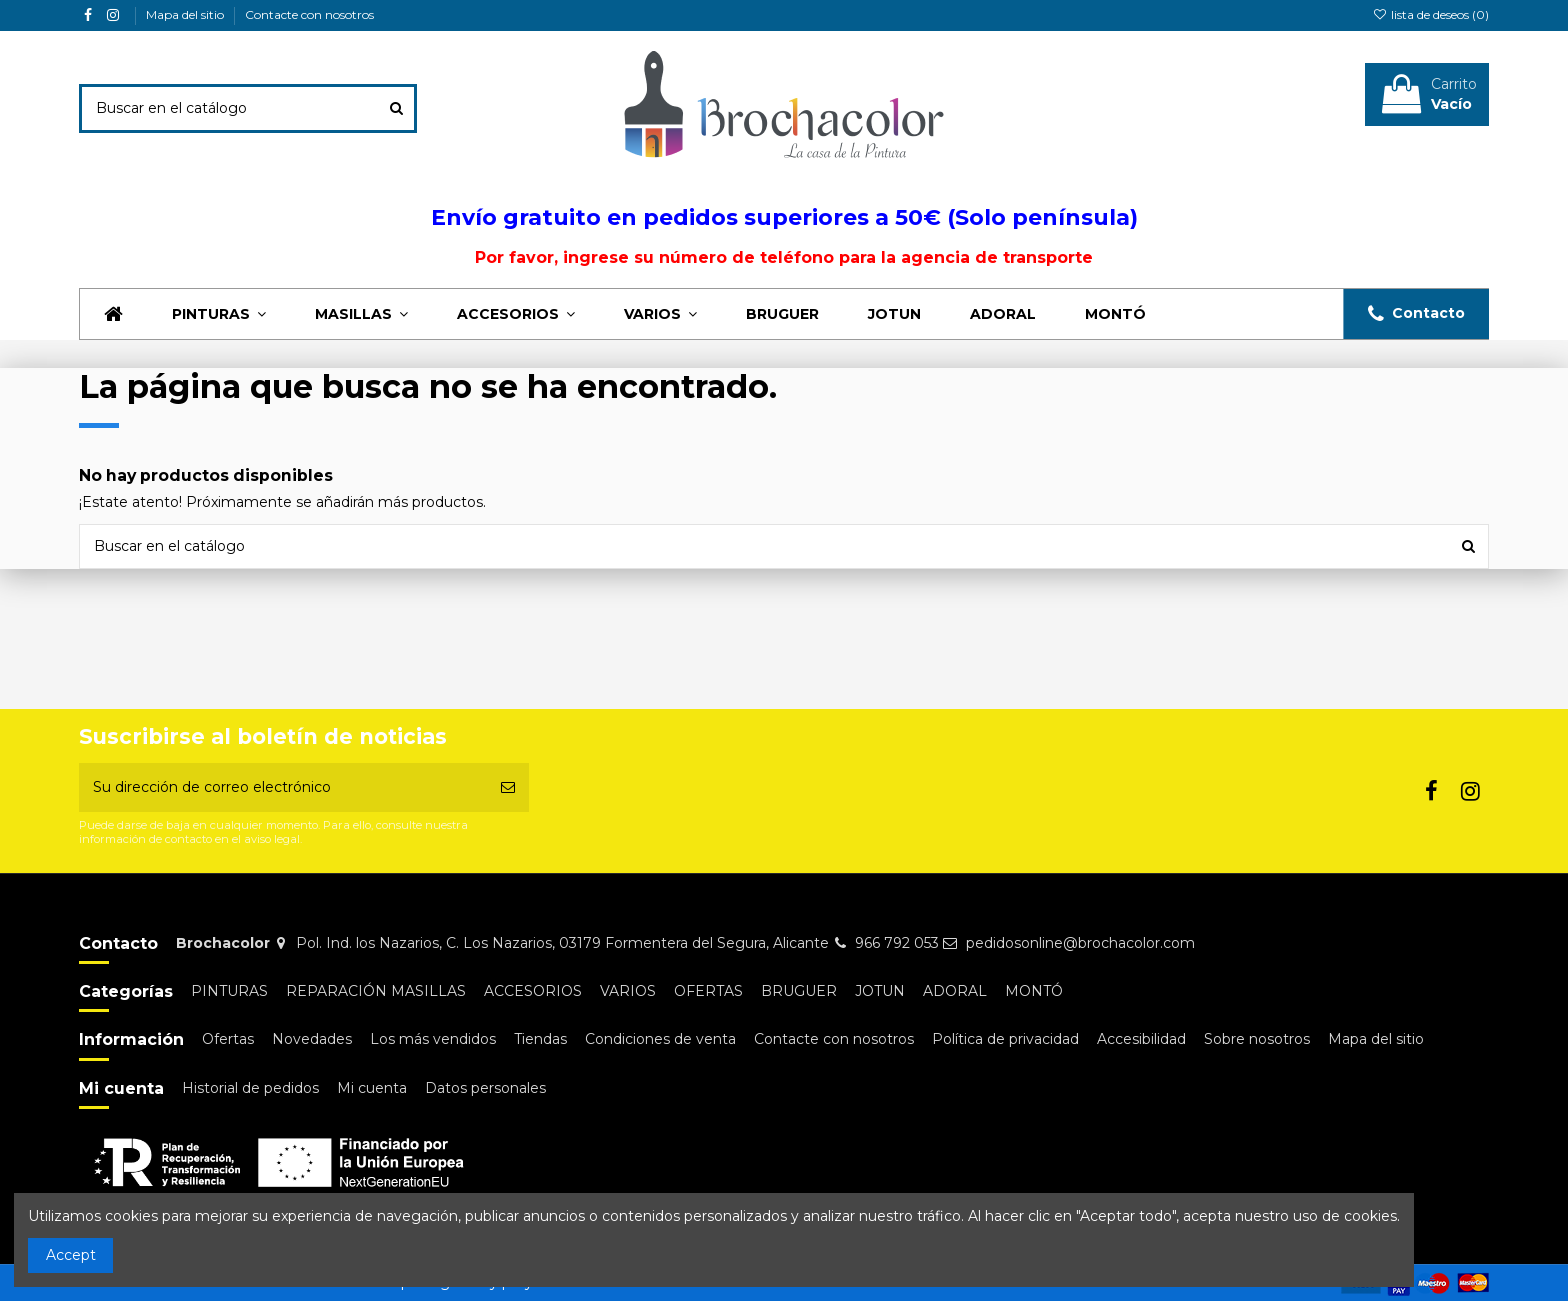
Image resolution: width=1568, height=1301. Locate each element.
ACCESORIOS (533, 991)
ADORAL (955, 991)
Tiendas (540, 1039)
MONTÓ (1034, 991)
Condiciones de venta (660, 1039)
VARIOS (628, 991)
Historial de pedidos (250, 1088)
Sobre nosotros (1257, 1039)
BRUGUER (799, 991)
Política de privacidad (1005, 1039)
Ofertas (228, 1039)
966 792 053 (897, 943)
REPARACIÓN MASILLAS (376, 991)
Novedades (312, 1039)
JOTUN (880, 991)
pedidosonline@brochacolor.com (1080, 943)
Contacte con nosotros (309, 14)
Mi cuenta (372, 1088)
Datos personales (485, 1088)
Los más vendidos (433, 1039)
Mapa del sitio (186, 14)
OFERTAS (708, 991)
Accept (71, 1255)
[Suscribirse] (508, 787)
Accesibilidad (1141, 1039)
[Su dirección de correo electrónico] (283, 787)
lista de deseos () (1431, 14)
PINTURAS (229, 991)
